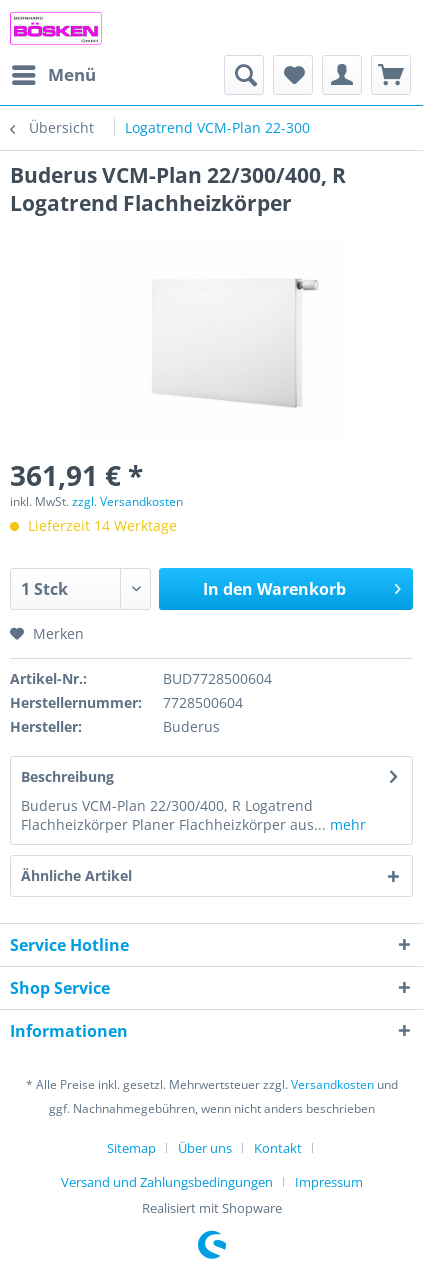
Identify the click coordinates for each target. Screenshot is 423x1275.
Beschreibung (67, 776)
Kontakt (278, 1148)
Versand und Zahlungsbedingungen (167, 1182)
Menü (54, 72)
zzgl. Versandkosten (127, 501)
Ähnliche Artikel (76, 875)
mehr (346, 824)
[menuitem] (53, 75)
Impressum (329, 1182)
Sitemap (131, 1148)
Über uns (205, 1148)
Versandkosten (332, 1084)
